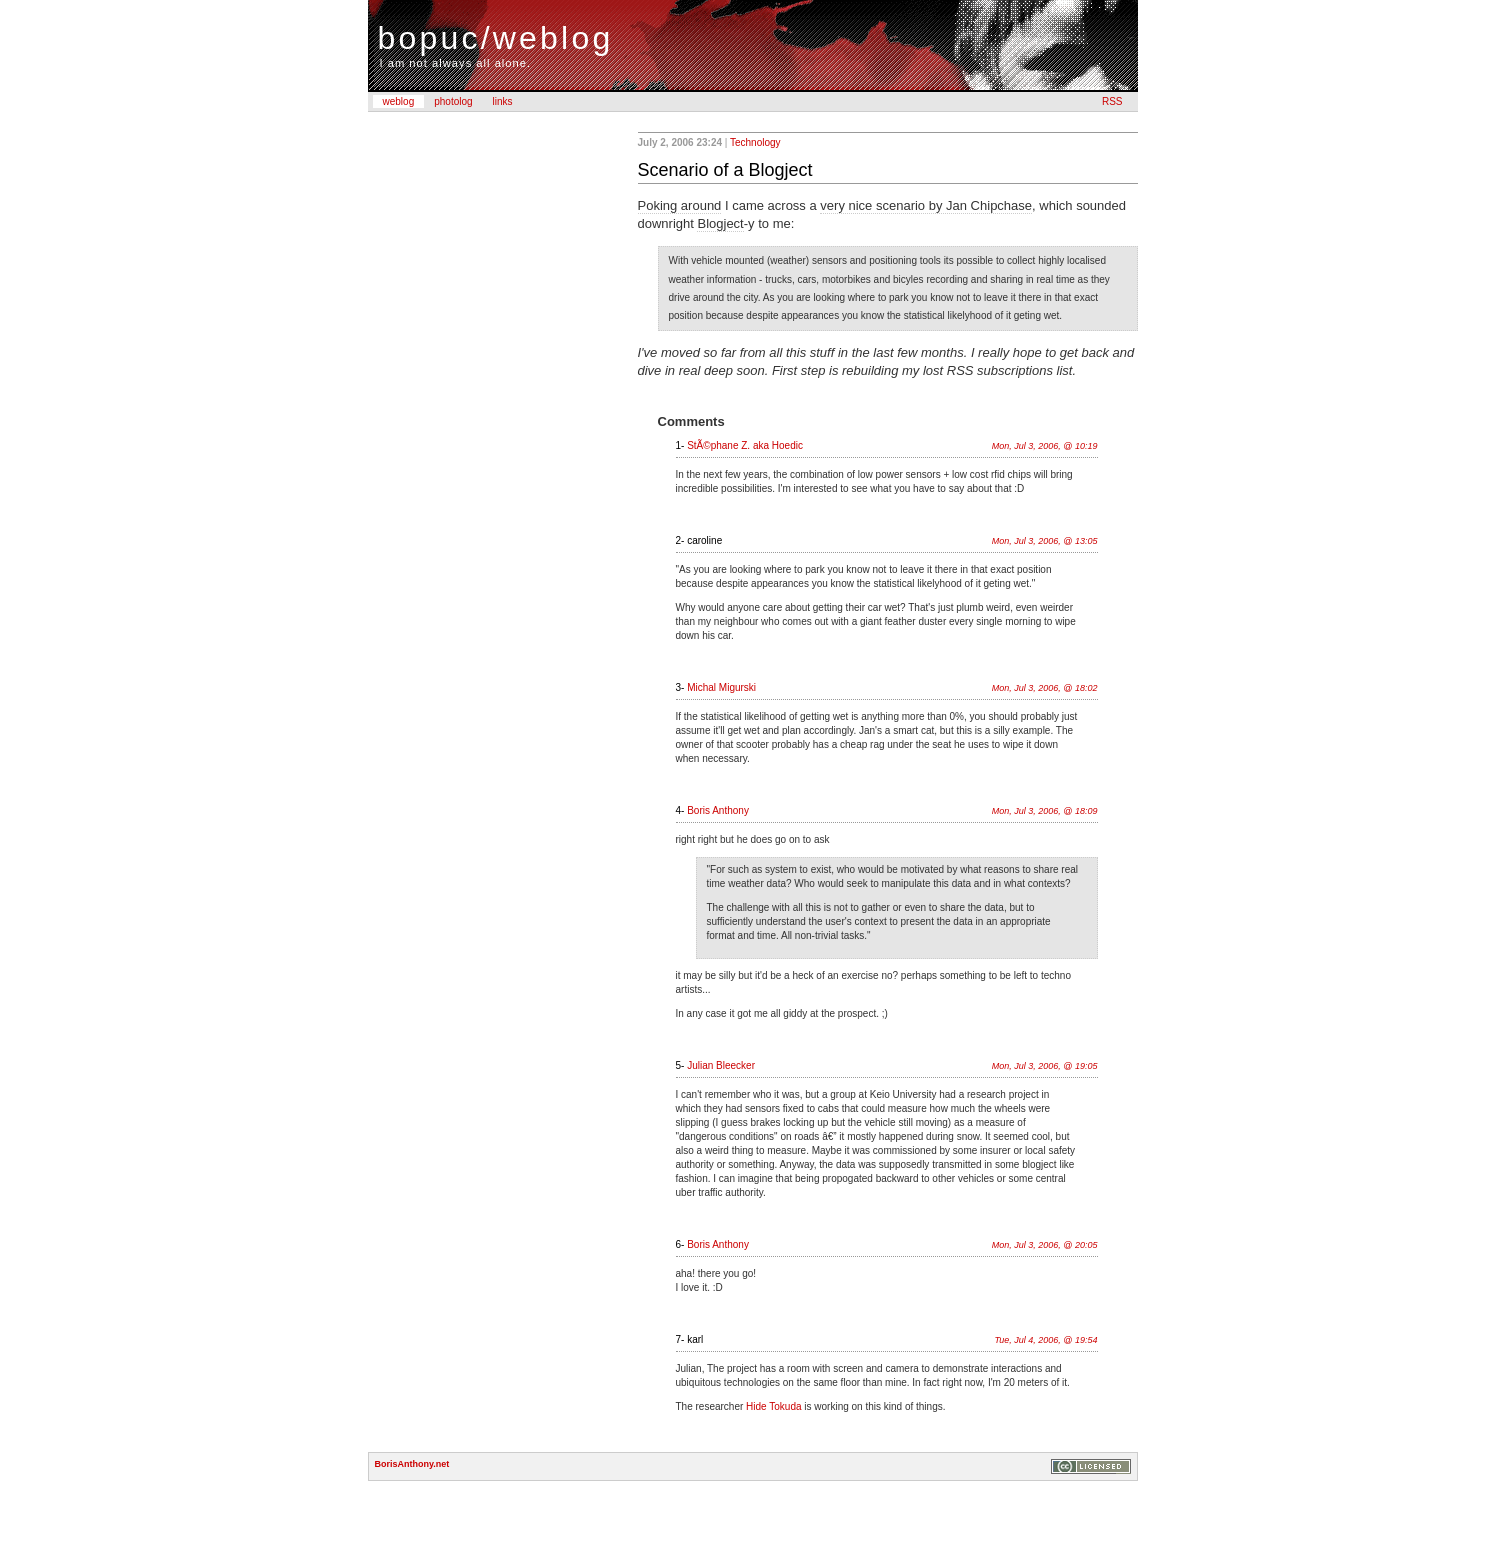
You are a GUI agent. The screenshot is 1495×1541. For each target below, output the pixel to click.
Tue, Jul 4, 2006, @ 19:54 (1045, 1340)
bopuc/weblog (496, 38)
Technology (755, 142)
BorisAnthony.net (412, 1464)
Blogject (720, 223)
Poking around (680, 205)
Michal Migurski (721, 687)
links (503, 101)
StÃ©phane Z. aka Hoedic (745, 445)
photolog (453, 101)
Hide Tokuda (773, 1406)
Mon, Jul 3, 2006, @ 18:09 (1045, 811)
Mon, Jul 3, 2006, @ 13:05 (1045, 541)
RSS (1112, 101)
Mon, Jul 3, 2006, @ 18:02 (1045, 688)
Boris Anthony (718, 810)
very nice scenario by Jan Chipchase (926, 205)
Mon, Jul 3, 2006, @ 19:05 (1045, 1066)
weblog (399, 101)
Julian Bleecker (721, 1065)
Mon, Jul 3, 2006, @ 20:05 (1045, 1245)
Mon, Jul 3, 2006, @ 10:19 (1045, 446)
